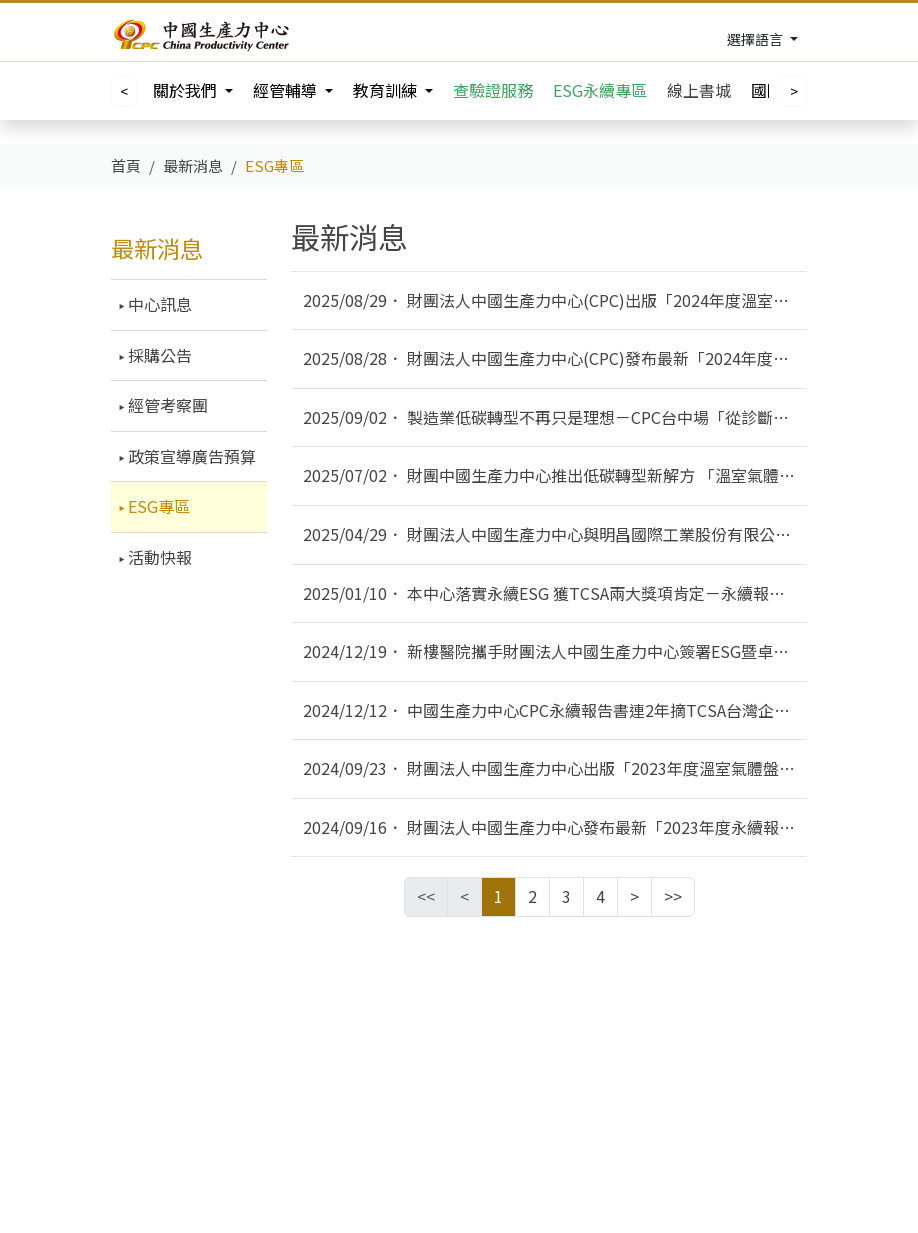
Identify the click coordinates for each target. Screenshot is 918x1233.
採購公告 (158, 355)
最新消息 (157, 248)
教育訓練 (387, 90)
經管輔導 (287, 90)
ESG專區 (157, 506)
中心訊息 (158, 304)
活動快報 (158, 557)
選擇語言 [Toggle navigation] (756, 39)
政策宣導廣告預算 (190, 456)
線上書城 (699, 90)
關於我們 (187, 90)
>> (673, 896)
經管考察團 (166, 405)
